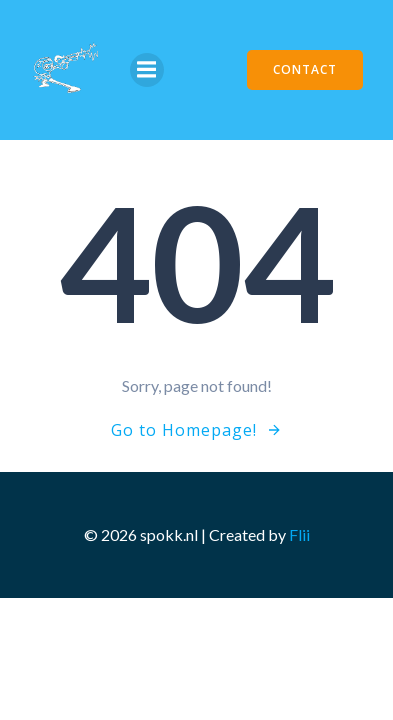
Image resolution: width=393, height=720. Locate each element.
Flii (299, 534)
